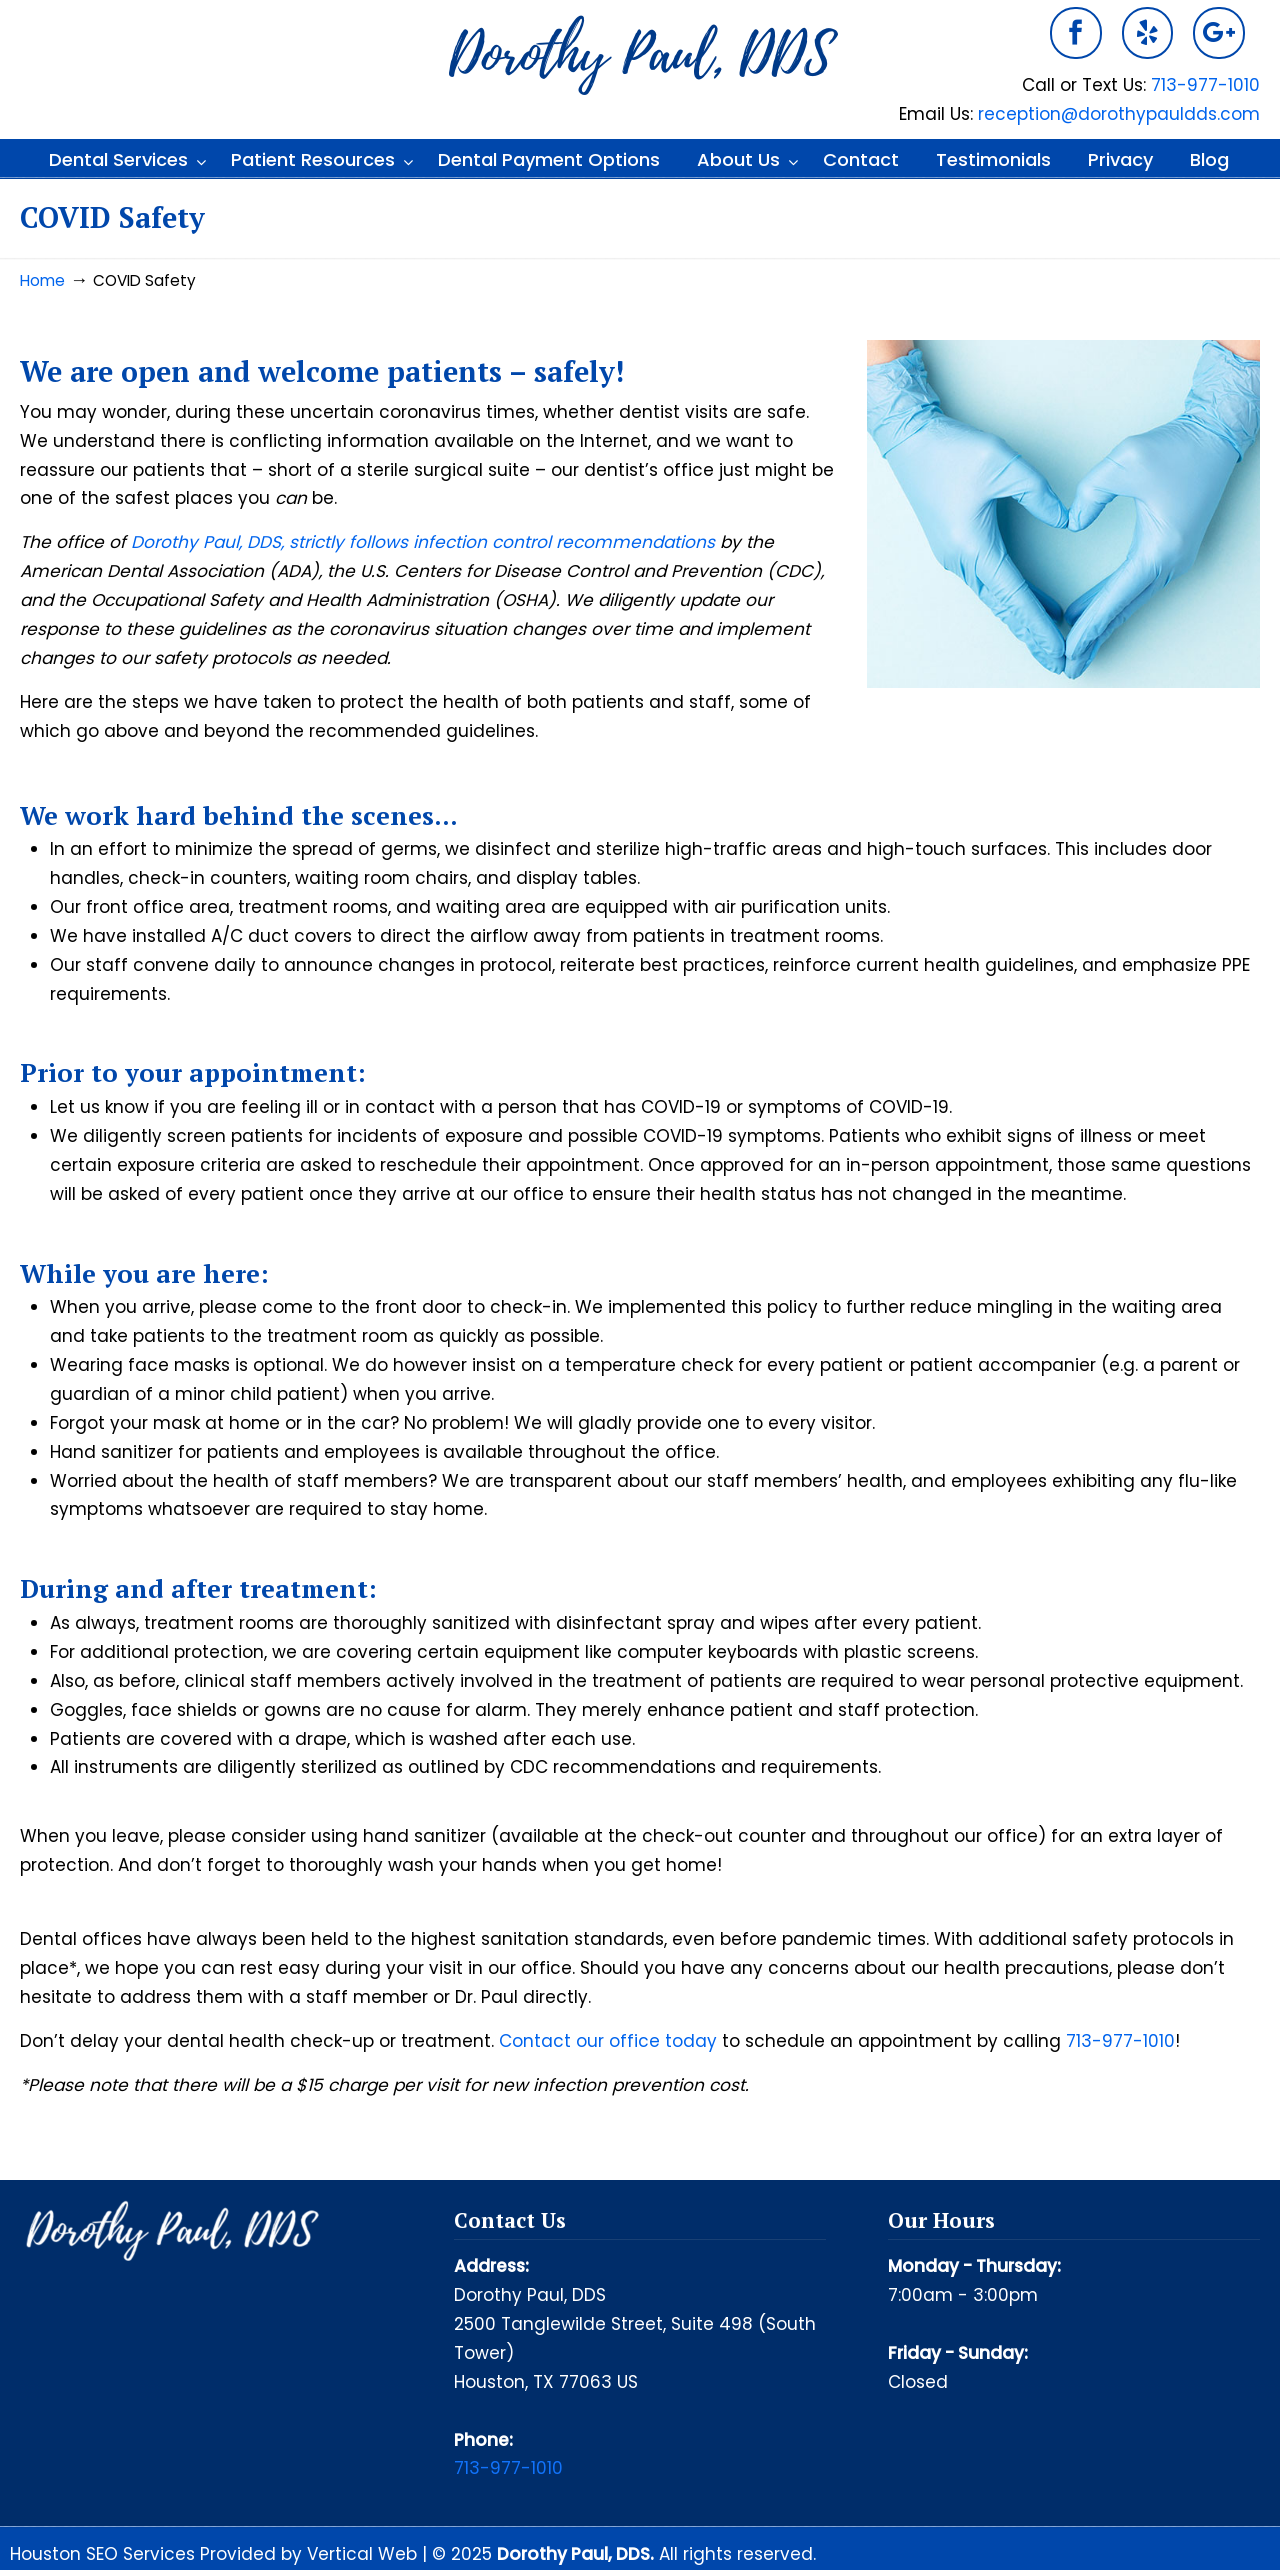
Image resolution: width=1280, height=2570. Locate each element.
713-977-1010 (1205, 85)
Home (42, 280)
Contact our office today (608, 2041)
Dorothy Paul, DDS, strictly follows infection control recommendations (423, 542)
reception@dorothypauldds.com (1119, 114)
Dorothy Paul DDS (640, 56)
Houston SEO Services (105, 2554)
